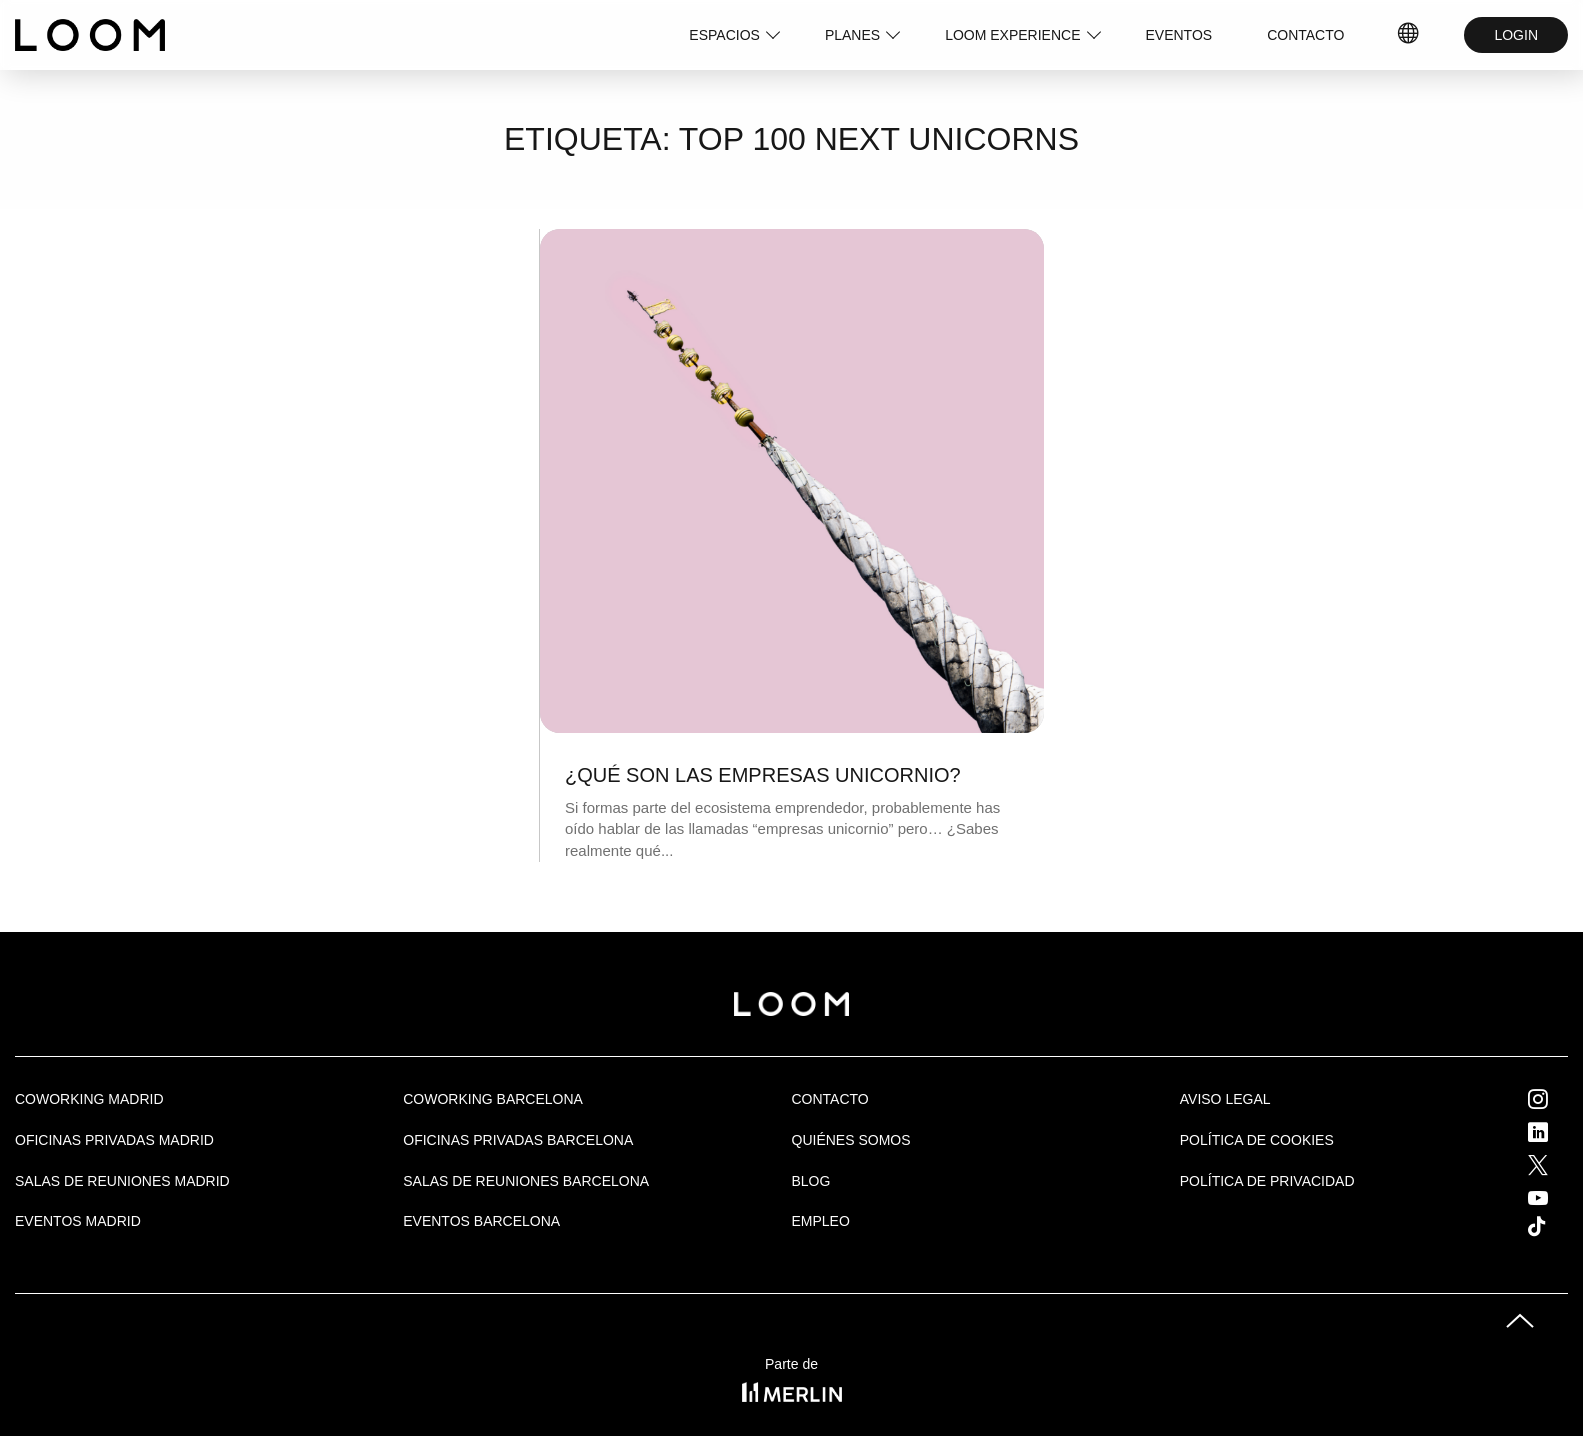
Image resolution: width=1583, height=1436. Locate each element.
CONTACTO (1305, 35)
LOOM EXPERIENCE (1012, 35)
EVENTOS (1179, 35)
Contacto (830, 1099)
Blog (811, 1181)
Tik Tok (1555, 1226)
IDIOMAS (1409, 35)
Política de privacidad (1267, 1181)
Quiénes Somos (851, 1140)
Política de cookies (1257, 1140)
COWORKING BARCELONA (493, 1099)
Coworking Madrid (89, 1099)
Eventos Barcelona (481, 1221)
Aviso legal (1225, 1099)
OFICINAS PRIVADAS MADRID (114, 1140)
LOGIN (1516, 35)
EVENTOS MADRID (78, 1221)
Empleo (821, 1221)
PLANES (852, 35)
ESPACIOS (724, 35)
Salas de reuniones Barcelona (526, 1181)
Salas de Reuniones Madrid (122, 1181)
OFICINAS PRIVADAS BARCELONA (518, 1140)
